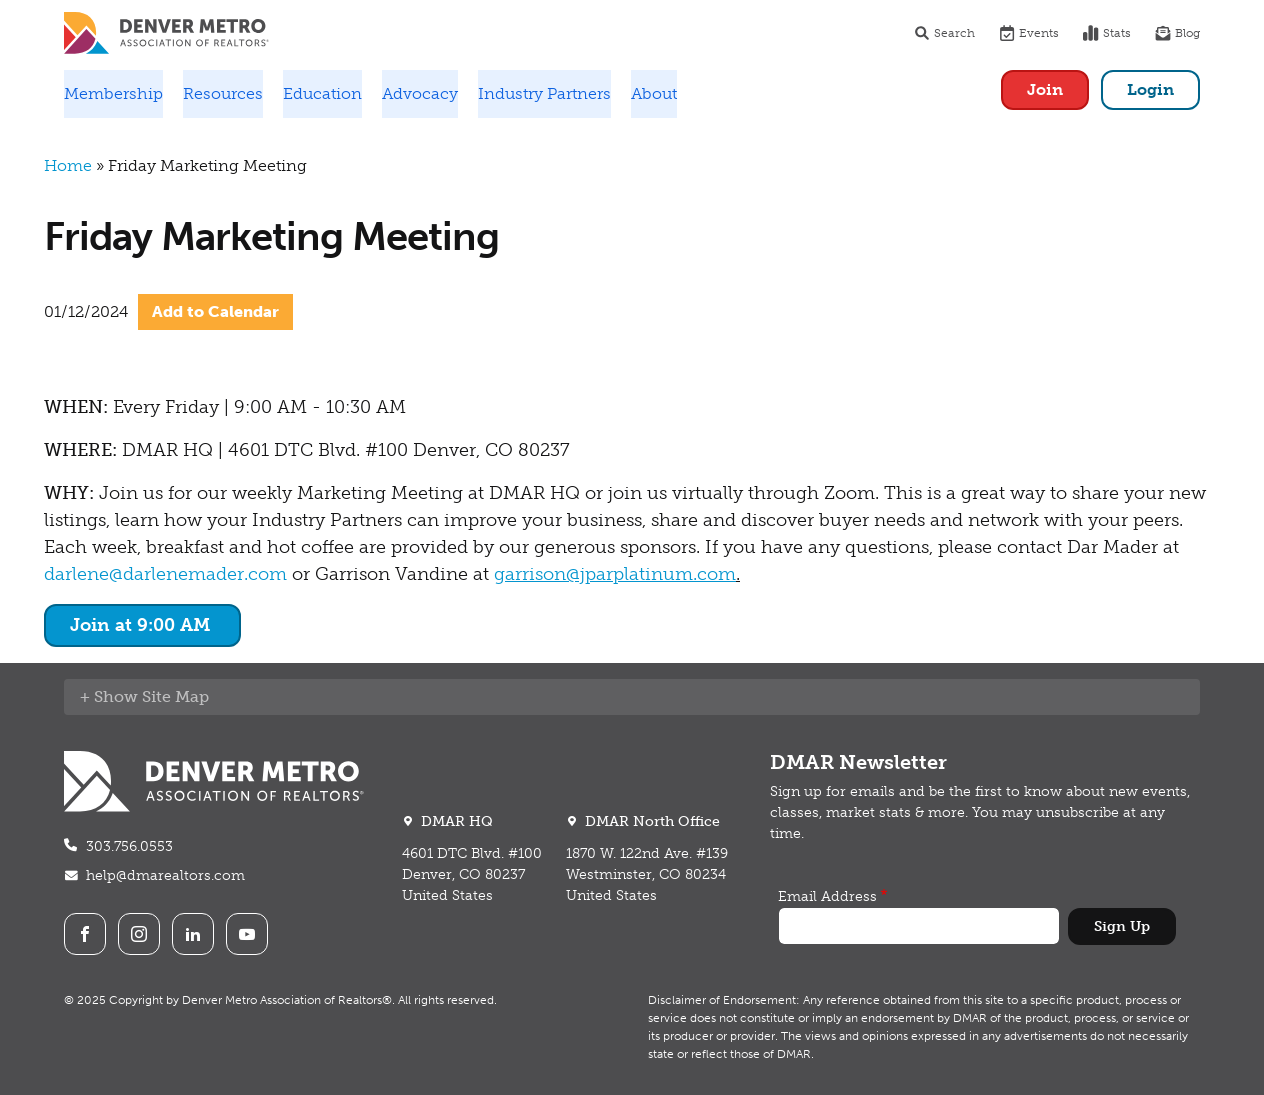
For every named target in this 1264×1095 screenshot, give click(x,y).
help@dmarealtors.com (165, 875)
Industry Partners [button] (544, 93)
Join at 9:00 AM (142, 625)
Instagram (139, 934)
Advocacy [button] (420, 93)
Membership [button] (113, 93)
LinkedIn (193, 934)
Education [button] (322, 93)
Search (944, 33)
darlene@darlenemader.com (165, 574)
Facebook (85, 934)
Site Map (175, 696)
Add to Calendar (215, 311)
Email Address (827, 896)
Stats (1107, 33)
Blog (1177, 33)
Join (1045, 89)
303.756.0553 (129, 846)
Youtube (247, 934)
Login (1150, 89)
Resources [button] (223, 93)
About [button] (654, 93)
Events (1029, 33)
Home (68, 165)
